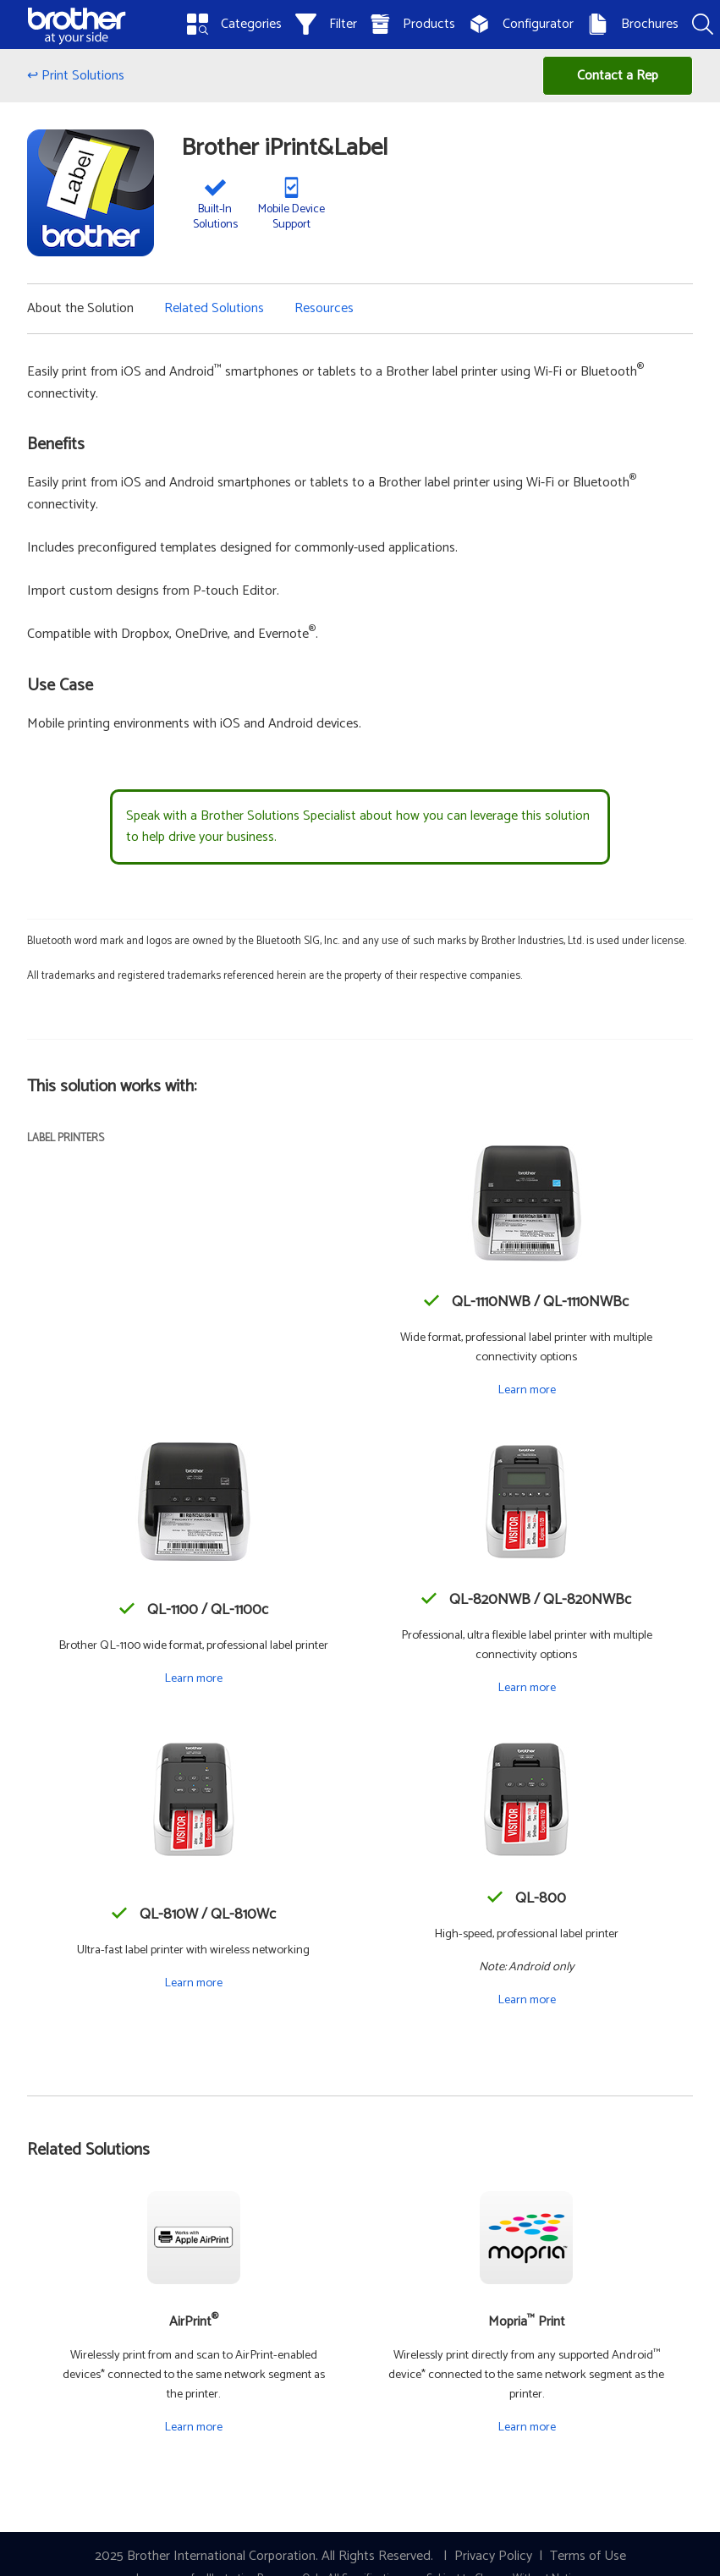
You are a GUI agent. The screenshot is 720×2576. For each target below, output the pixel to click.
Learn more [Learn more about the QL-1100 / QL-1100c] (193, 1678)
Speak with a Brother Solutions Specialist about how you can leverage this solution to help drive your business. (358, 827)
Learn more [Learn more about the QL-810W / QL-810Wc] (193, 1983)
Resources (324, 308)
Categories (234, 24)
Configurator (521, 24)
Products (413, 24)
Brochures (633, 24)
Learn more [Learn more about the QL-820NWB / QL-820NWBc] (526, 1688)
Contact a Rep (617, 75)
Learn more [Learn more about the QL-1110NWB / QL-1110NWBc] (526, 1390)
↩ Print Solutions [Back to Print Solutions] (75, 75)
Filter (326, 24)
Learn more (193, 2427)
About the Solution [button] (80, 308)
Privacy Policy (493, 2556)
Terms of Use (588, 2556)
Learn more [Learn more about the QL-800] (526, 2000)
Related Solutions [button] (214, 308)
